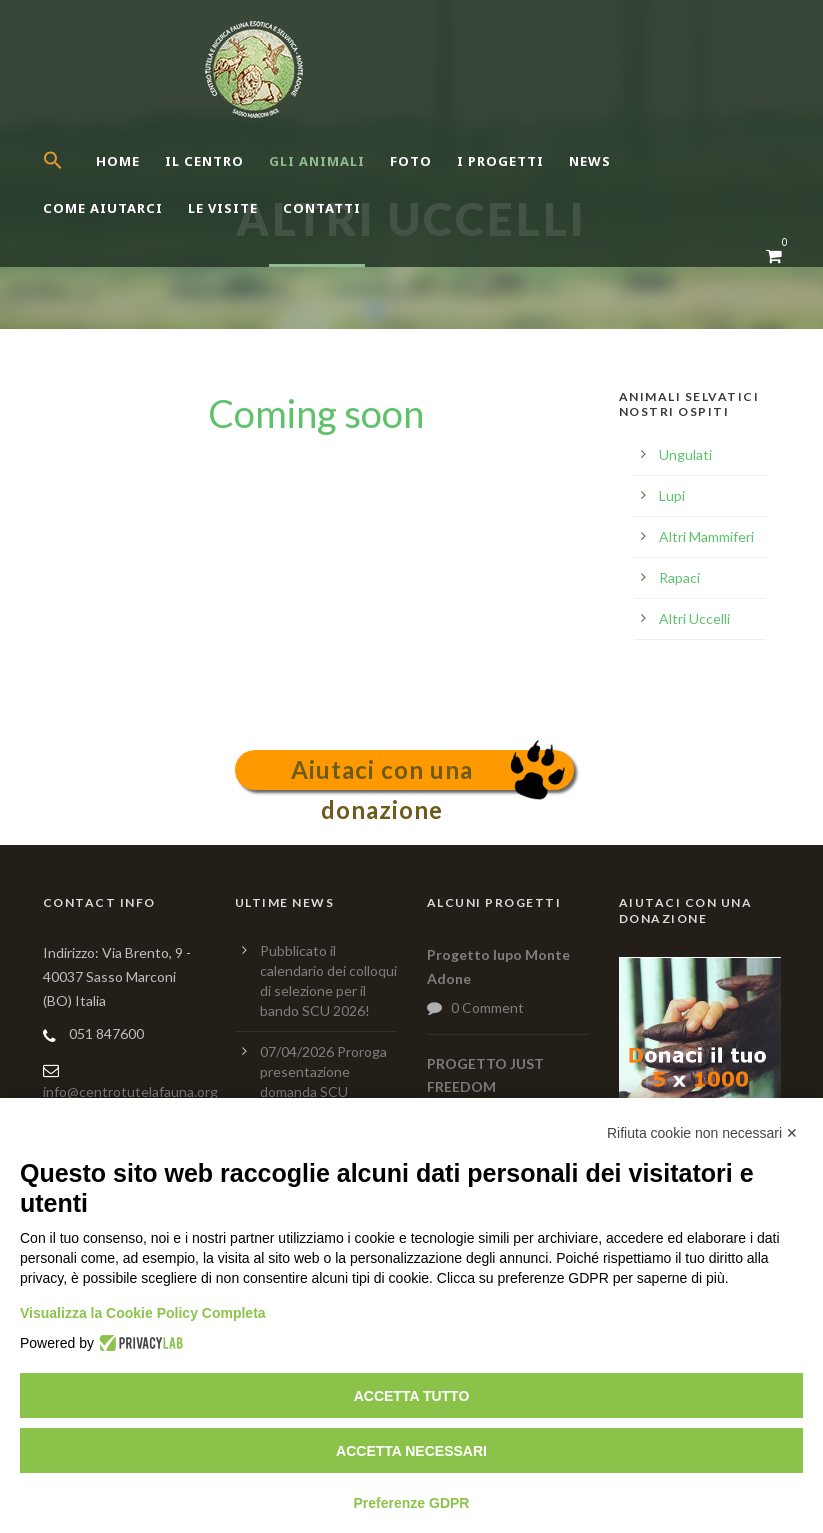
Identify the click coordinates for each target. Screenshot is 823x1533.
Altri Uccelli (694, 618)
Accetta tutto (412, 1396)
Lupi (672, 495)
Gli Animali (317, 161)
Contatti (322, 208)
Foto (411, 161)
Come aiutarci (103, 208)
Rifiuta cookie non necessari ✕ (702, 1133)
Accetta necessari (411, 1451)
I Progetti (500, 161)
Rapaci (679, 577)
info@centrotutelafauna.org (130, 1091)
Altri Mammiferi (706, 536)
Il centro (204, 161)
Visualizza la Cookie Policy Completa (143, 1313)
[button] (69, 177)
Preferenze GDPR (412, 1503)
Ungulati (685, 454)
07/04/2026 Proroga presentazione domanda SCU (323, 1071)
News (590, 161)
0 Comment (487, 1007)
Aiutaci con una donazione (382, 772)
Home (118, 161)
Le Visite (223, 208)
